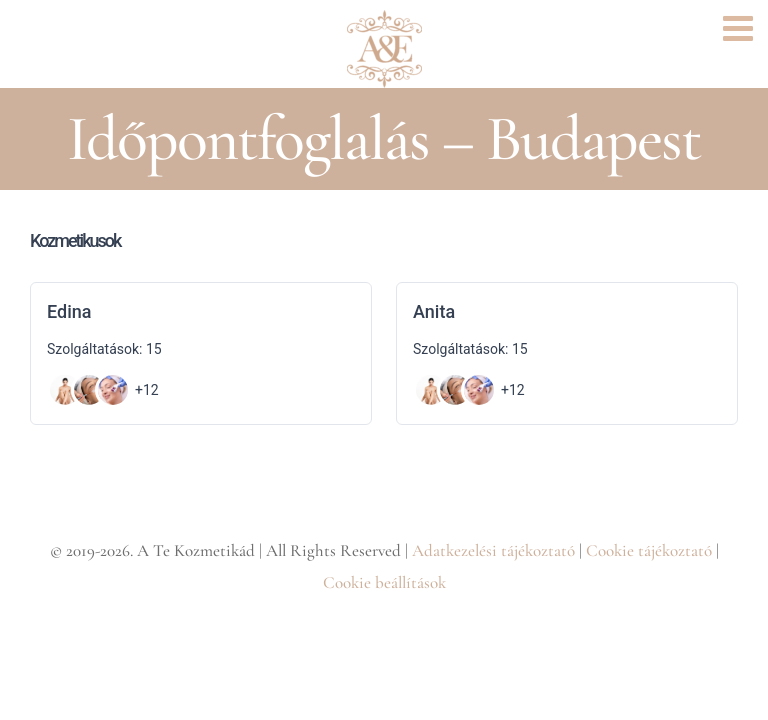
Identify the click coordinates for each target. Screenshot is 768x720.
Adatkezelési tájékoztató (493, 550)
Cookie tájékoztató (649, 550)
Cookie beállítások (384, 582)
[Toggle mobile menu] (740, 27)
